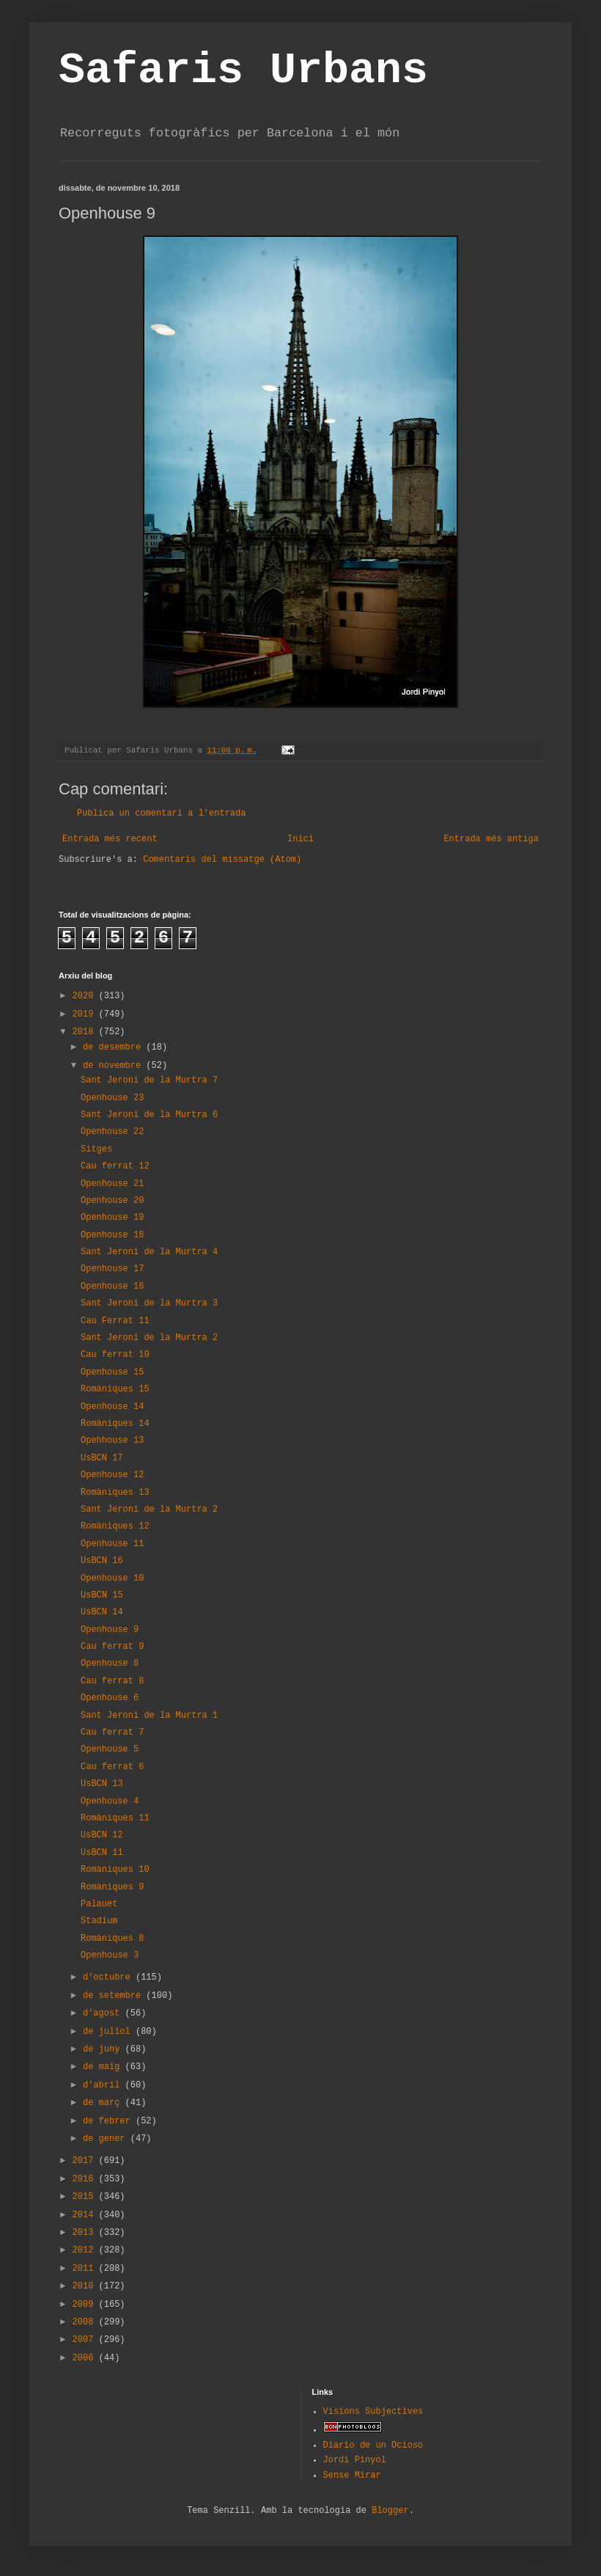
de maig (104, 2067)
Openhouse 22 (112, 1132)
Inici (300, 839)
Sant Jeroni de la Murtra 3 (149, 1303)
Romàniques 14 (115, 1424)
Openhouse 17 (112, 1269)
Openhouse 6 (110, 1698)
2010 (86, 2286)
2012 (86, 2250)
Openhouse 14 (112, 1407)
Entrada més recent (110, 839)
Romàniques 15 (115, 1389)
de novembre (114, 1066)
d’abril (104, 2085)
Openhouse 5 (110, 1749)
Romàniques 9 (112, 1887)
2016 (86, 2179)
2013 (86, 2233)
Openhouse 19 (112, 1217)
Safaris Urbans (243, 70)
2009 (86, 2304)
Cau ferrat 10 (115, 1355)
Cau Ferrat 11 (115, 1321)
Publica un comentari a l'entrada (161, 813)
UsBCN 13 (102, 1784)
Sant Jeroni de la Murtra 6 (149, 1115)
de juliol (109, 2032)
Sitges (96, 1149)
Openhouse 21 (112, 1184)
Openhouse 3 (110, 1955)
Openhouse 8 (110, 1663)
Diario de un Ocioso (373, 2445)
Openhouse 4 (110, 1801)
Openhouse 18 (112, 1235)
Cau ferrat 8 (112, 1681)
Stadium (99, 1921)
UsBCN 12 (102, 1835)
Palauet (99, 1904)
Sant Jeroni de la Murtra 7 (149, 1080)
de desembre (114, 1047)
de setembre (114, 1996)
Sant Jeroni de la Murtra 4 (149, 1252)
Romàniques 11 (115, 1818)
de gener (106, 2139)
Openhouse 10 (112, 1578)
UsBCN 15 (102, 1595)
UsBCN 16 (102, 1561)
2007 (86, 2340)
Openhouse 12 (112, 1475)
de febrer (109, 2121)
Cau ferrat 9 (112, 1647)
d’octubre (109, 1977)
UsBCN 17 (102, 1458)
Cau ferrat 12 (115, 1166)
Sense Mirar (352, 2475)
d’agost (104, 2013)
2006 (86, 2358)
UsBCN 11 (102, 1853)
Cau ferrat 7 (112, 1732)
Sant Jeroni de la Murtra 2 (149, 1338)
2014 (86, 2215)
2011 (86, 2269)
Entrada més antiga (491, 839)
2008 (86, 2322)
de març (104, 2103)
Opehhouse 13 (112, 1440)
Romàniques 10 (115, 1870)
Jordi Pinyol (354, 2460)
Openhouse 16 (112, 1286)
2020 (86, 996)
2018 (86, 1032)
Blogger (390, 2511)
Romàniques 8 (112, 1938)
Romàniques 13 (115, 1493)
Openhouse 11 (112, 1544)
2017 (86, 2161)
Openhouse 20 (112, 1201)
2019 (86, 1014)
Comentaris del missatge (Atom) (222, 860)
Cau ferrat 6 (112, 1767)
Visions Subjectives (373, 2412)
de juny (104, 2049)
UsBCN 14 (102, 1612)
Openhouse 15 (112, 1372)
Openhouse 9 (110, 1630)
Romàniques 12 (115, 1526)
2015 (86, 2197)
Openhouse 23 (112, 1098)
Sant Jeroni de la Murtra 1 (149, 1715)
